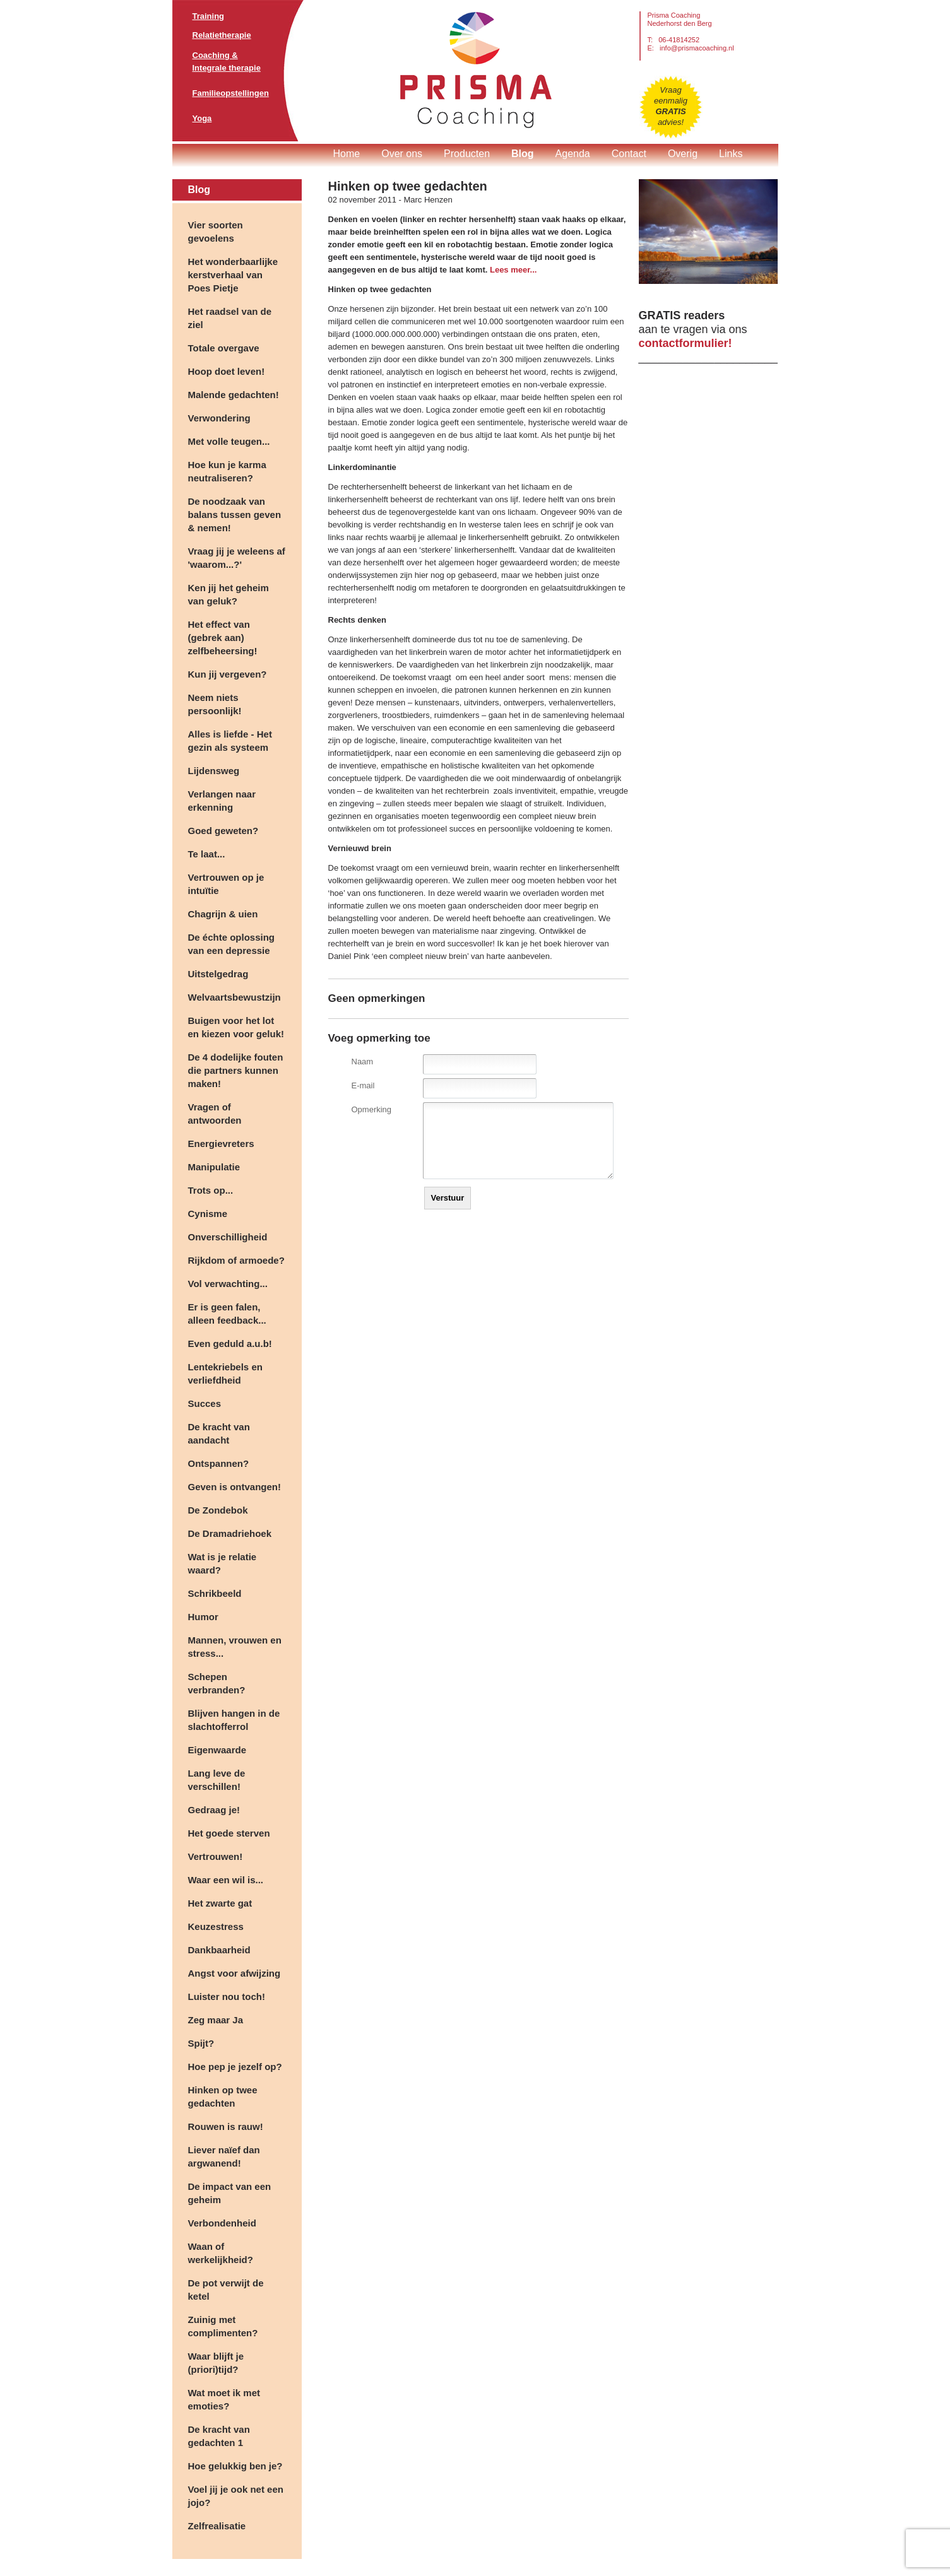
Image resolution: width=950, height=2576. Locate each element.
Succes (205, 1403)
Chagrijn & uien (223, 914)
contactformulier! (685, 343)
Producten (467, 153)
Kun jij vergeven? (227, 674)
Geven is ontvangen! (235, 1486)
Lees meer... (513, 269)
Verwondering (219, 418)
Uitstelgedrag (218, 973)
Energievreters (221, 1143)
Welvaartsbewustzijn (234, 997)
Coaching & (215, 55)
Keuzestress (216, 1926)
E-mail (363, 1085)
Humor (203, 1616)
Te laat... (206, 854)
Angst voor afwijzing (234, 1973)
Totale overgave (223, 348)
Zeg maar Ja (216, 2019)
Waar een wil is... (226, 1879)
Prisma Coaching (476, 69)
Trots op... (211, 1190)
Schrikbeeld (215, 1593)
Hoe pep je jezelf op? (235, 2066)
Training (209, 16)
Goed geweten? (223, 830)
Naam (363, 1061)
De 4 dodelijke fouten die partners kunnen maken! (235, 1070)
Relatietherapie (222, 35)
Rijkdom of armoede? (236, 1260)
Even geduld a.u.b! (230, 1343)
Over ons (401, 153)
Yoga (202, 118)
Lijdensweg (214, 770)
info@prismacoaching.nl (697, 48)
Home (346, 153)
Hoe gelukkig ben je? (235, 2466)
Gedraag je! (214, 1809)
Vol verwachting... (228, 1283)
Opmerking (372, 1109)
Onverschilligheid (228, 1237)
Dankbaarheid (219, 1949)
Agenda (572, 153)
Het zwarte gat (220, 1903)
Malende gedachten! (233, 394)
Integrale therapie (227, 68)
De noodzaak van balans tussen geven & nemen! (235, 514)
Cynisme (208, 1213)
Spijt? (201, 2043)
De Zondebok (218, 1510)
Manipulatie (214, 1167)
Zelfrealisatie (217, 2525)
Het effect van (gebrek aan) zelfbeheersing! (223, 637)
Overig (683, 153)
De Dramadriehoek (230, 1533)
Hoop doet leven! (226, 371)
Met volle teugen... (229, 441)
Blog (522, 153)
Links (730, 153)
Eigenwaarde (217, 1749)
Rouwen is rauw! (225, 2126)
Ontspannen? (218, 1463)
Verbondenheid (222, 2223)
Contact (629, 153)
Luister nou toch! (227, 1996)
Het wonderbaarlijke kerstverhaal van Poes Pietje (233, 274)
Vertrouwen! (215, 1856)
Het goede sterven (229, 1833)
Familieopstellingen (231, 93)
